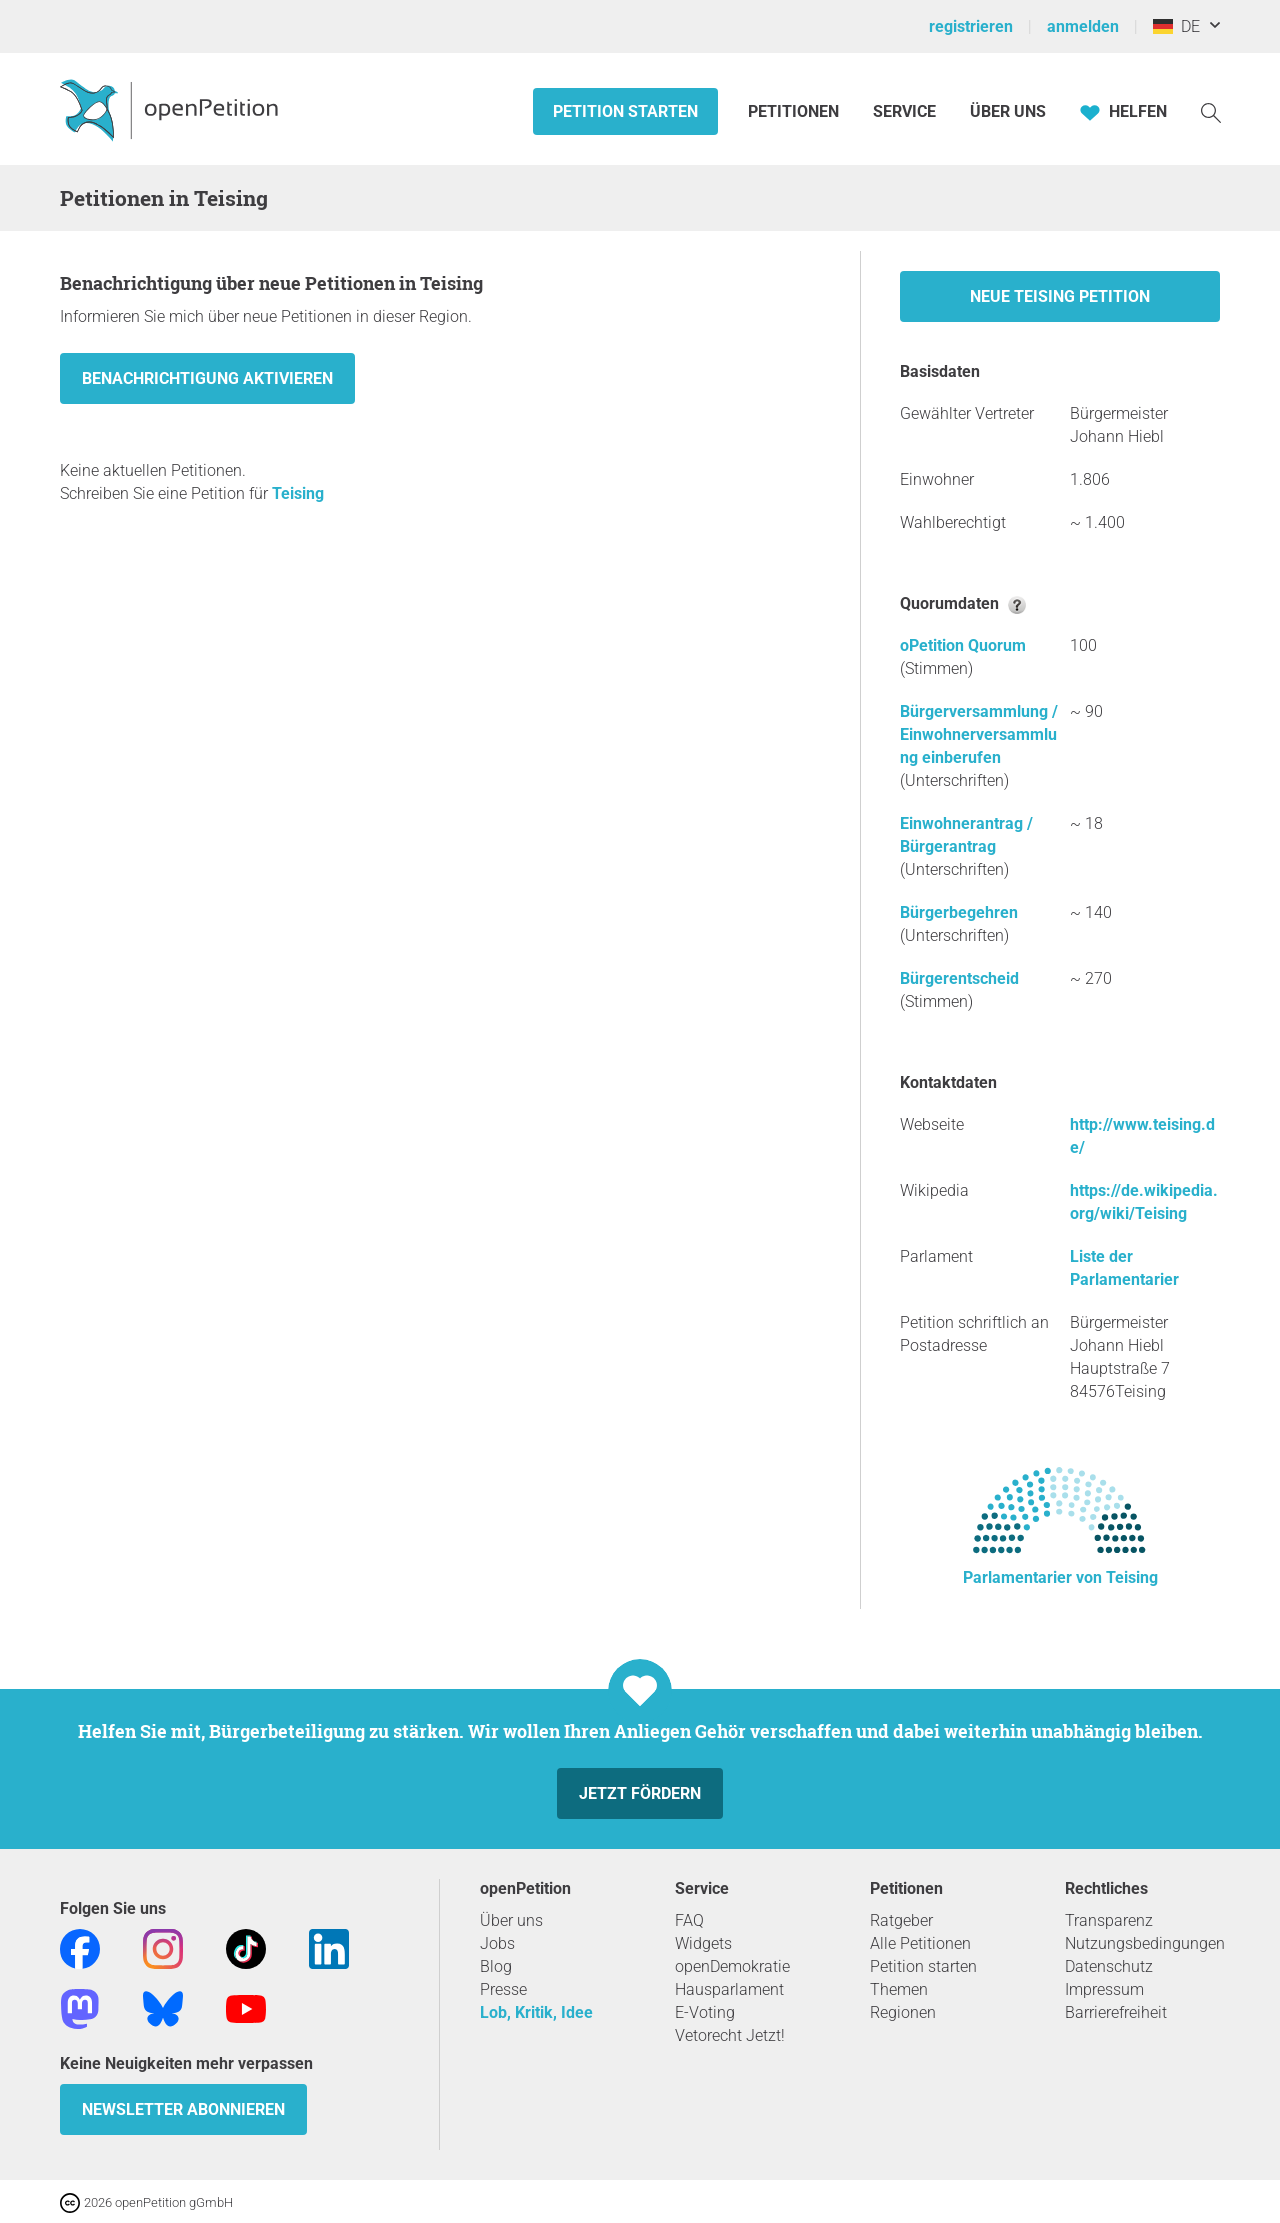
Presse (503, 1989)
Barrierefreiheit (1116, 2012)
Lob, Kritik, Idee (536, 2012)
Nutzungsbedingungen (1145, 1943)
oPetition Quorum (963, 645)
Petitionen (795, 111)
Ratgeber (901, 1920)
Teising (298, 493)
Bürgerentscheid (959, 978)
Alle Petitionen (920, 1943)
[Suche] (1211, 111)
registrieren (971, 26)
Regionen (903, 2012)
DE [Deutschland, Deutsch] (1176, 26)
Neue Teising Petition (1060, 296)
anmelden (1083, 26)
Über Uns (1008, 111)
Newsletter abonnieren (183, 2109)
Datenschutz (1109, 1966)
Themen (899, 1989)
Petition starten (625, 111)
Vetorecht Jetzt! (730, 2035)
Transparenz (1109, 1920)
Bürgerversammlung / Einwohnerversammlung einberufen (979, 734)
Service (904, 111)
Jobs (497, 1943)
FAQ (689, 1920)
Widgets (703, 1943)
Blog (496, 1966)
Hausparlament (729, 1989)
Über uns (511, 1920)
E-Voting (705, 2012)
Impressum (1104, 1989)
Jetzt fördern (640, 1793)
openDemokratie (732, 1966)
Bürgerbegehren (959, 912)
